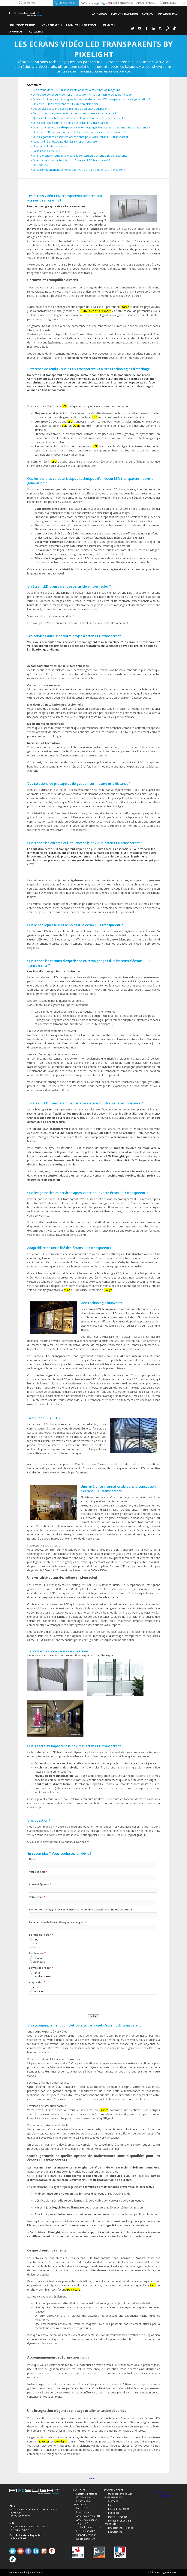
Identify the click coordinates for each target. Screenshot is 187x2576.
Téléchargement (168, 3)
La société (127, 3)
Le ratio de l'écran (41, 1934)
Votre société (38, 1871)
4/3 (35, 1943)
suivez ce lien (81, 1842)
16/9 (35, 1939)
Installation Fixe (42, 1976)
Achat (36, 1987)
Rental (36, 1972)
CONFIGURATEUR (52, 25)
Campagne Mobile (145, 3)
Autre (36, 1947)
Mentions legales (18, 2572)
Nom (33, 1859)
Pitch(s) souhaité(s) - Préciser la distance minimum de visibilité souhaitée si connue (80, 1909)
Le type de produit (41, 1967)
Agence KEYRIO (170, 2572)
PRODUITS (72, 25)
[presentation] (59, 2003)
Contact (148, 13)
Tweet (91, 2478)
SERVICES (108, 25)
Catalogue (99, 13)
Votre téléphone (40, 1884)
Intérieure (38, 1958)
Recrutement (36, 2572)
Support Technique (124, 13)
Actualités (36, 31)
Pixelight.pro (168, 13)
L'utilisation (37, 1953)
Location (38, 1991)
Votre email (37, 1897)
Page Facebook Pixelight (162, 2494)
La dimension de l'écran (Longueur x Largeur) (58, 1922)
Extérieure (39, 1961)
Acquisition (37, 1982)
